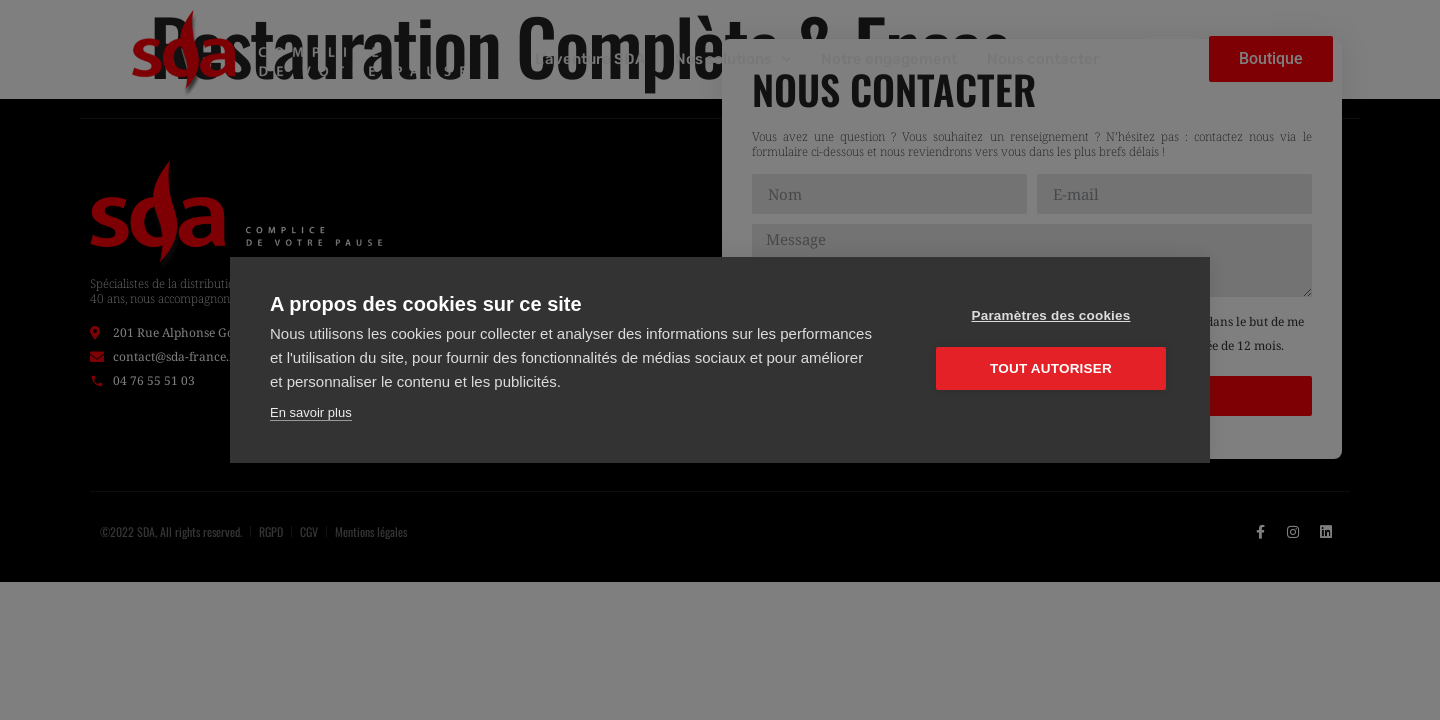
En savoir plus (311, 412)
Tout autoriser (1051, 368)
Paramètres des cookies (1051, 315)
